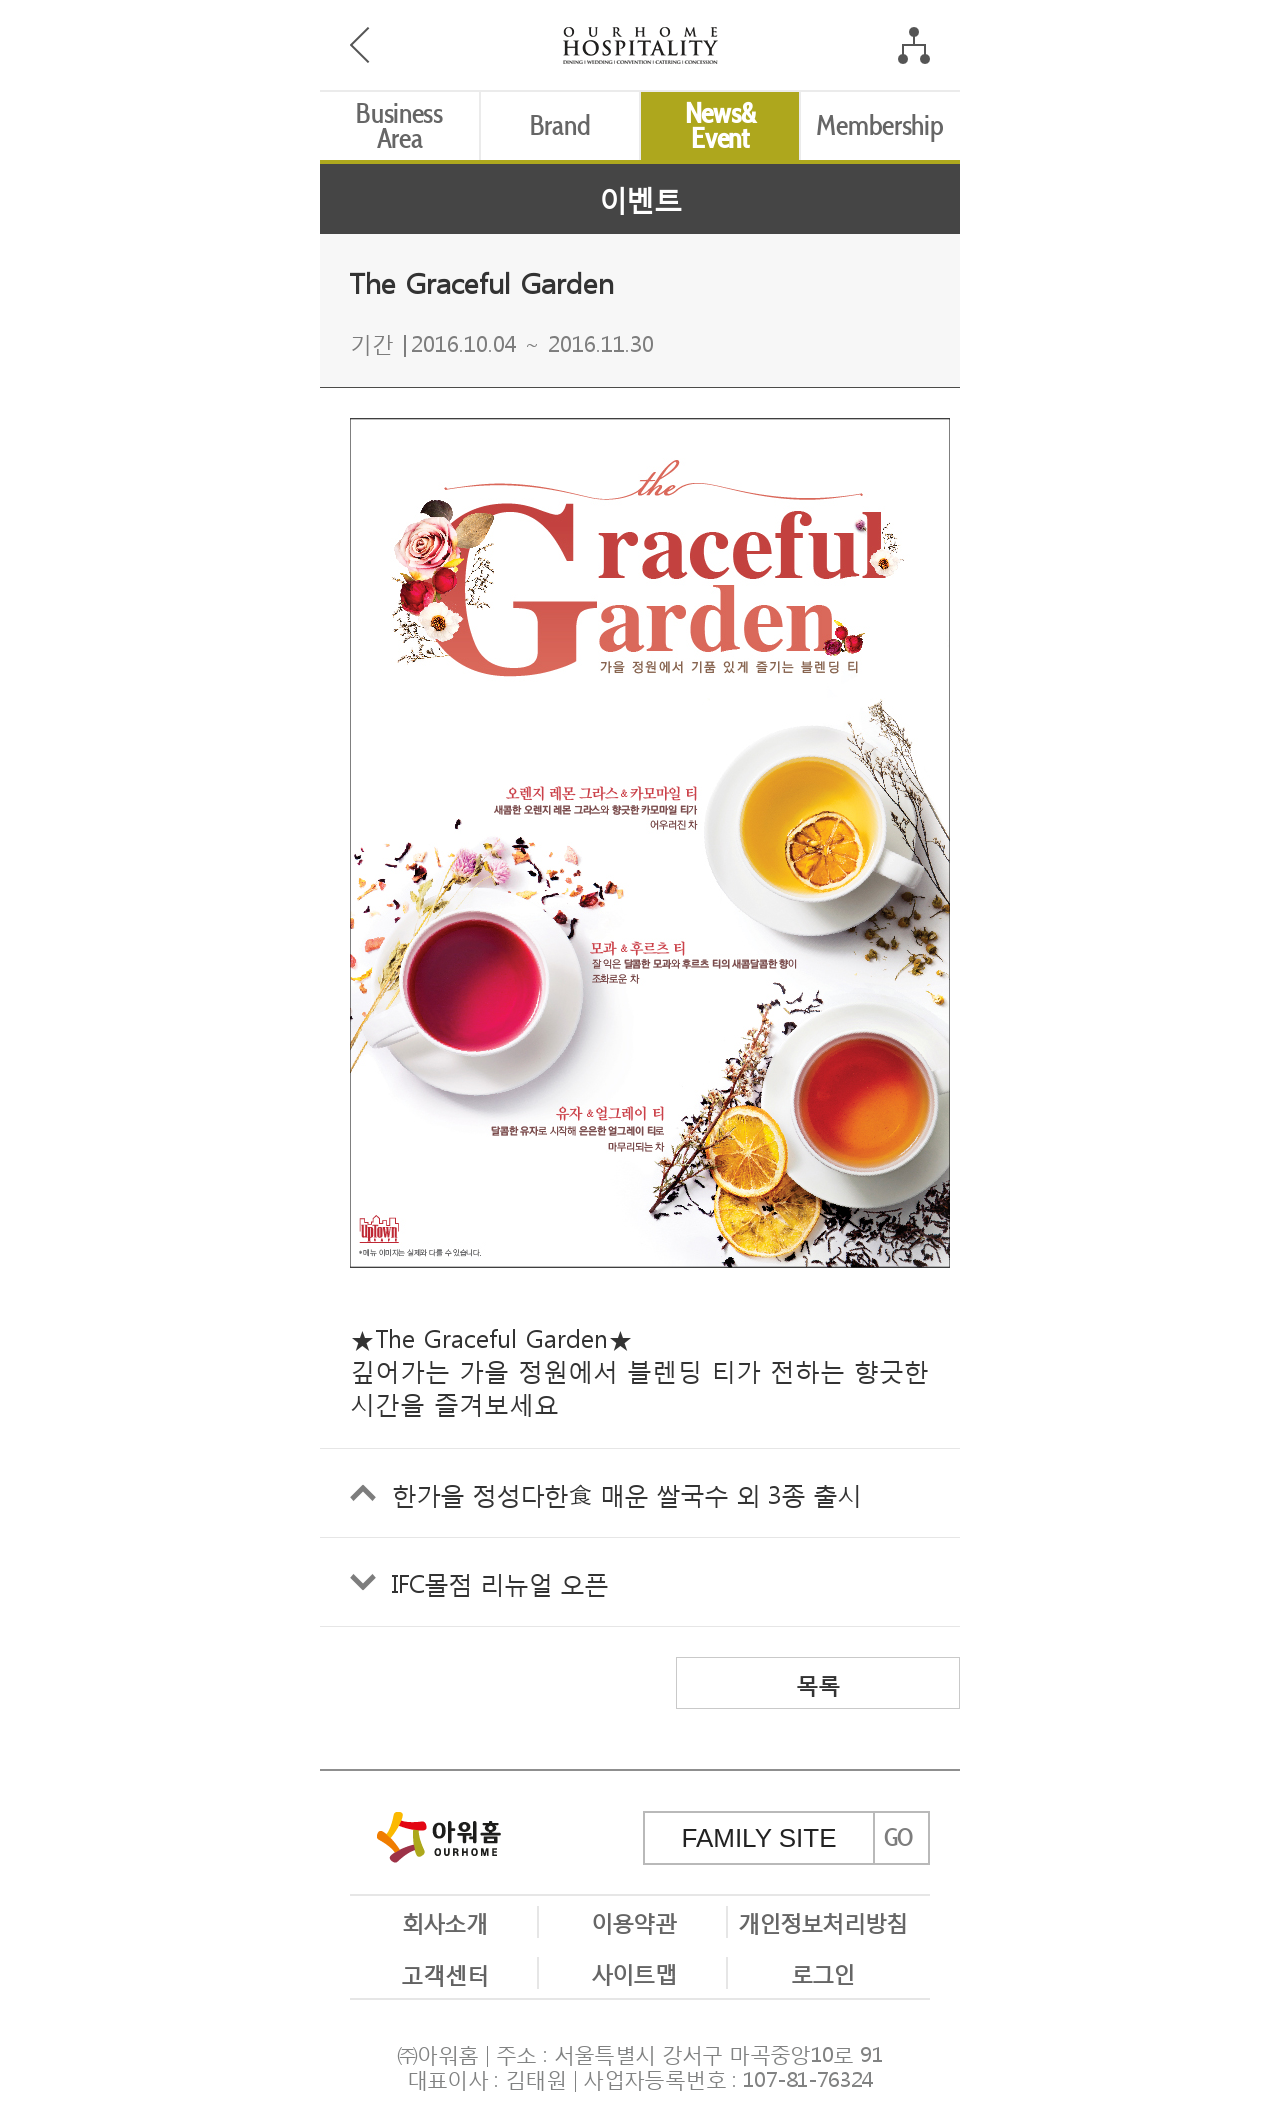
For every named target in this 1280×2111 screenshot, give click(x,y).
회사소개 (444, 1921)
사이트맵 (633, 1972)
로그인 (822, 1972)
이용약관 (633, 1921)
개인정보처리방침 (822, 1921)
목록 (818, 1683)
